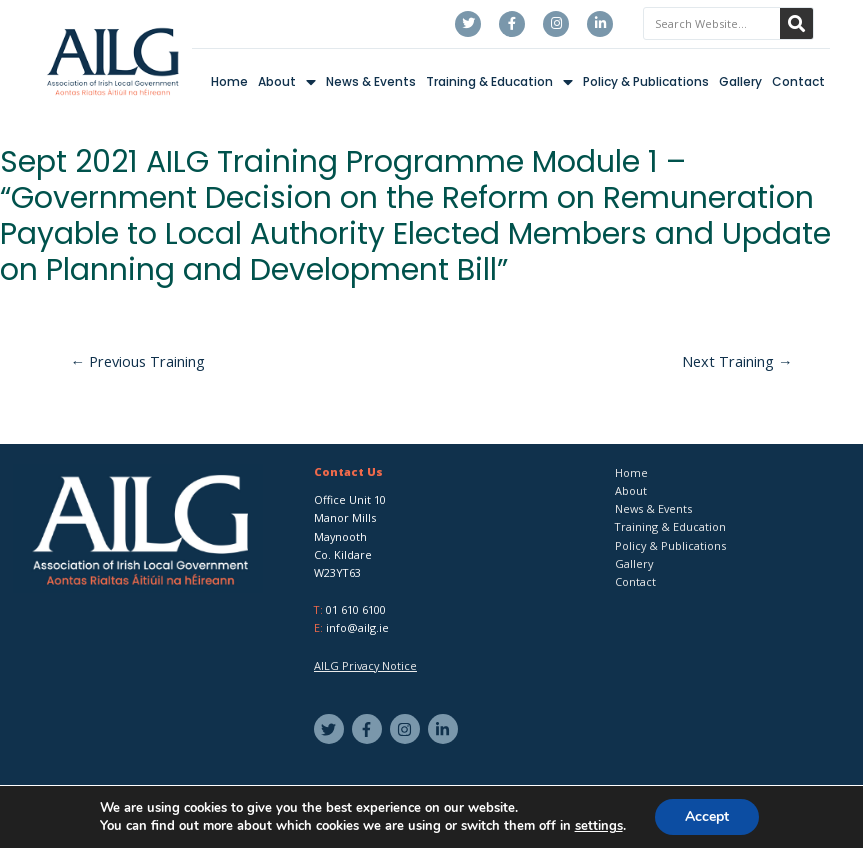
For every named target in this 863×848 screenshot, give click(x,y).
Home (229, 81)
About (287, 82)
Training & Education (499, 82)
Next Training (737, 361)
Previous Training (138, 361)
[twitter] (331, 729)
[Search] (796, 23)
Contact (798, 81)
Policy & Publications (646, 81)
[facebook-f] (369, 729)
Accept (707, 816)
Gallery (740, 81)
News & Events (371, 81)
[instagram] (407, 729)
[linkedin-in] (445, 729)
